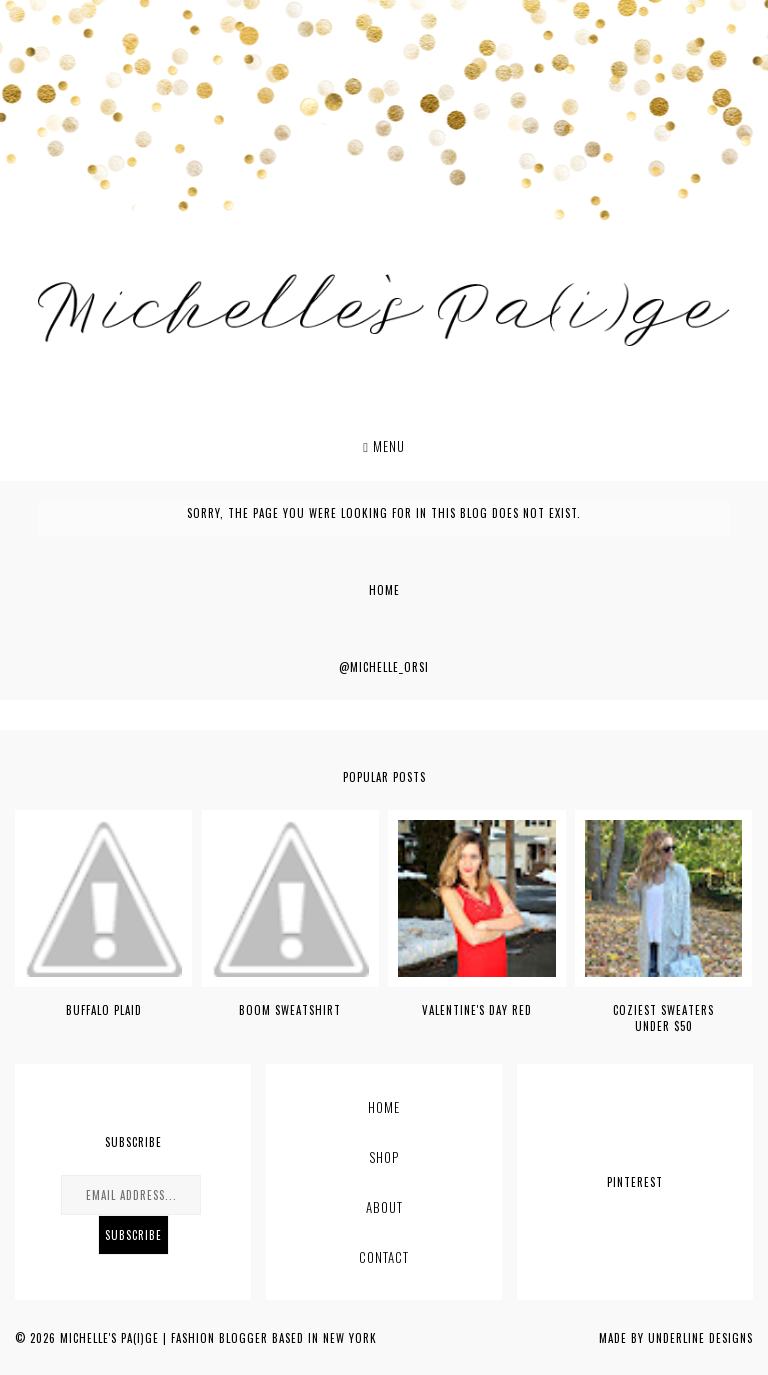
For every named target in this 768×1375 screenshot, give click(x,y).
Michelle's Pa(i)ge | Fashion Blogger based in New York (218, 1338)
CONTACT (384, 1257)
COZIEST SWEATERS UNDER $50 (663, 1018)
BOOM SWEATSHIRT (290, 1010)
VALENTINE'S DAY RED (477, 1010)
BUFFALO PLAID (104, 1010)
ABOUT (384, 1207)
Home (384, 590)
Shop (384, 1157)
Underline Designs (700, 1338)
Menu (384, 446)
